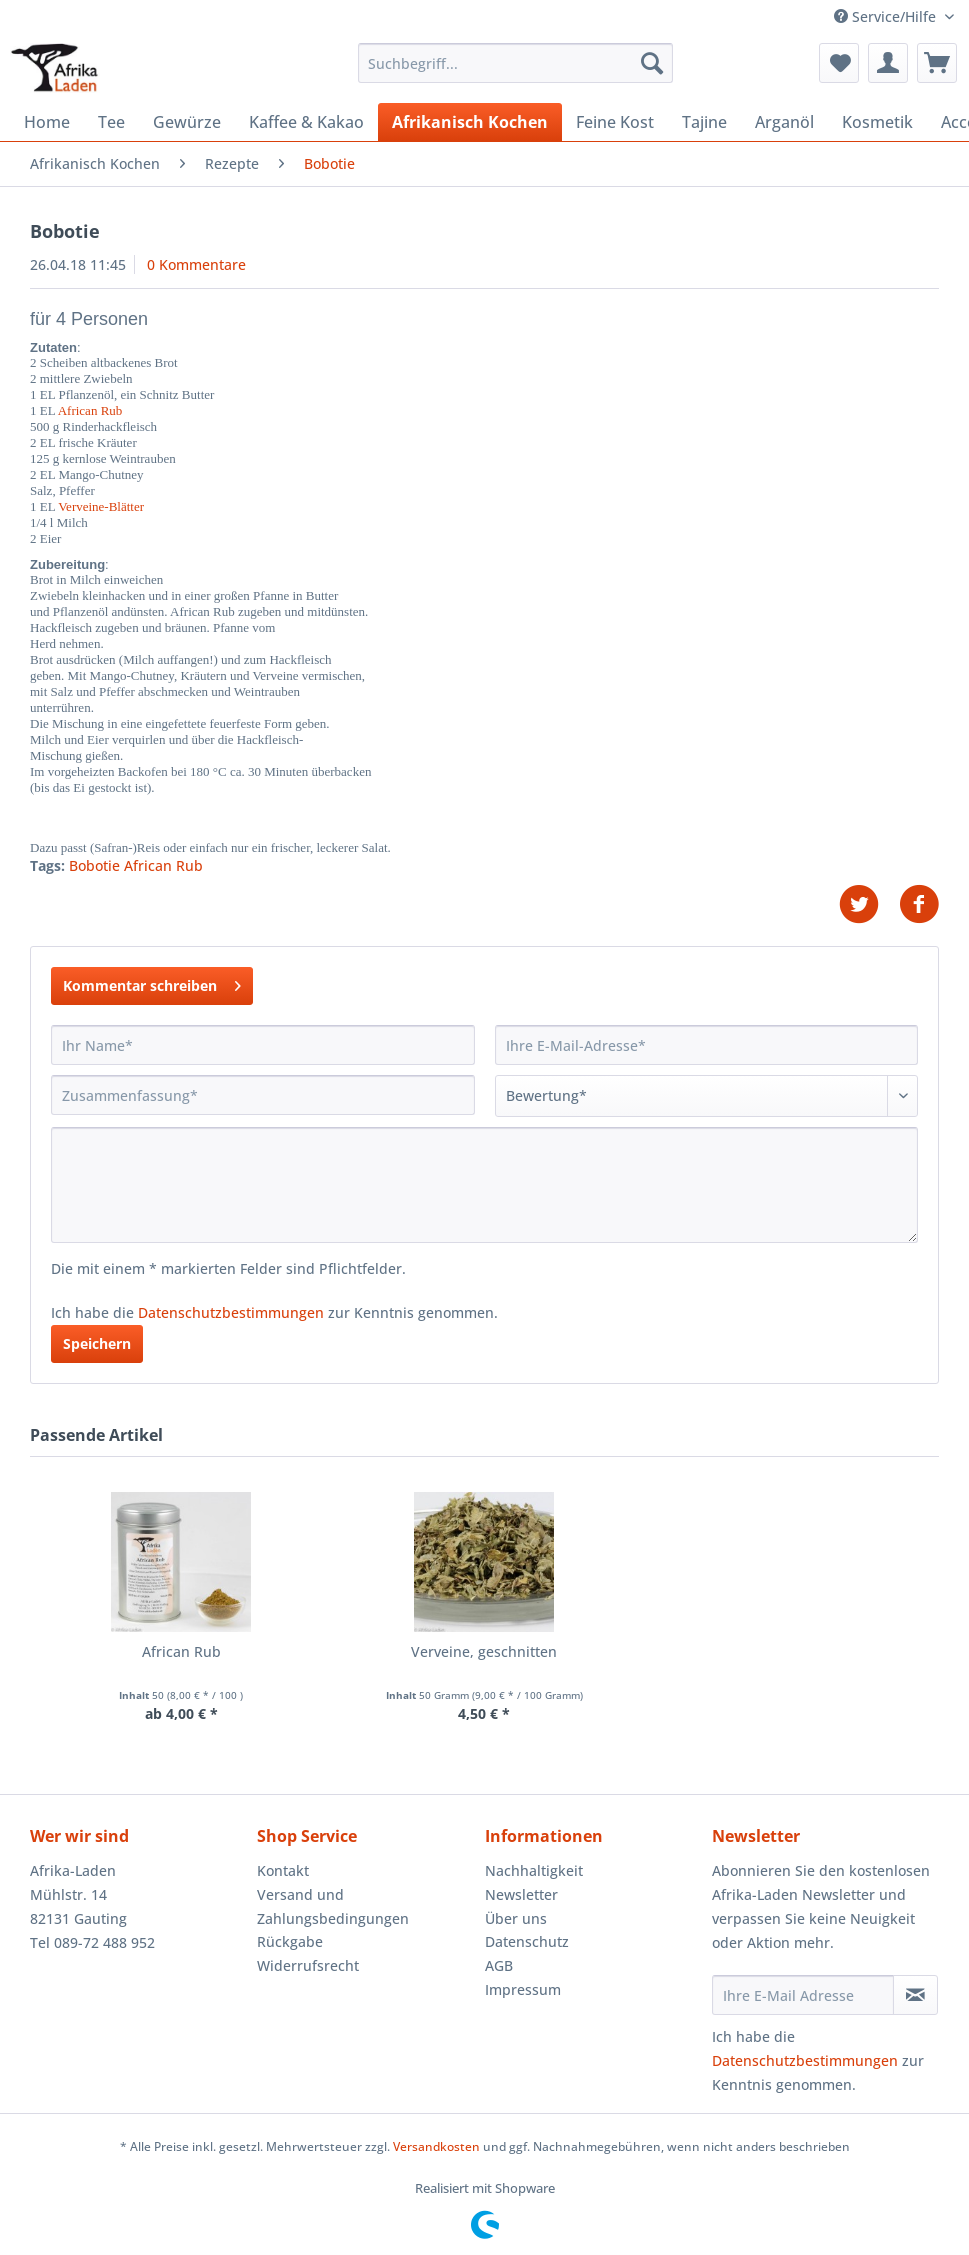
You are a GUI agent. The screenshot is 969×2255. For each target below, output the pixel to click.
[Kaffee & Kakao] (306, 122)
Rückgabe (290, 1941)
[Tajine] (704, 122)
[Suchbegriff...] (515, 63)
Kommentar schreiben (152, 982)
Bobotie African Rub (136, 865)
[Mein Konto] (888, 63)
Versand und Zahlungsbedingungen (333, 1906)
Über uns (516, 1918)
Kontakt (283, 1870)
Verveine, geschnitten (484, 1651)
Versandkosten (436, 2146)
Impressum (523, 1989)
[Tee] (111, 122)
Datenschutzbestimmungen (231, 1312)
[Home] (47, 122)
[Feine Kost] (615, 122)
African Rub (90, 410)
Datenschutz (527, 1941)
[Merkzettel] (839, 63)
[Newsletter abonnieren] (915, 1995)
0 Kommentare (196, 264)
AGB (499, 1965)
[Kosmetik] (877, 122)
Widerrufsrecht (308, 1965)
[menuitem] (515, 72)
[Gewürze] (187, 122)
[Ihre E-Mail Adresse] (803, 1995)
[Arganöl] (784, 122)
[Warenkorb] (937, 63)
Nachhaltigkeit (534, 1870)
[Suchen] (652, 63)
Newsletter (521, 1894)
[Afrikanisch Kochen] (470, 122)
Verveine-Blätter (101, 506)
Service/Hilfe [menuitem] (887, 16)
